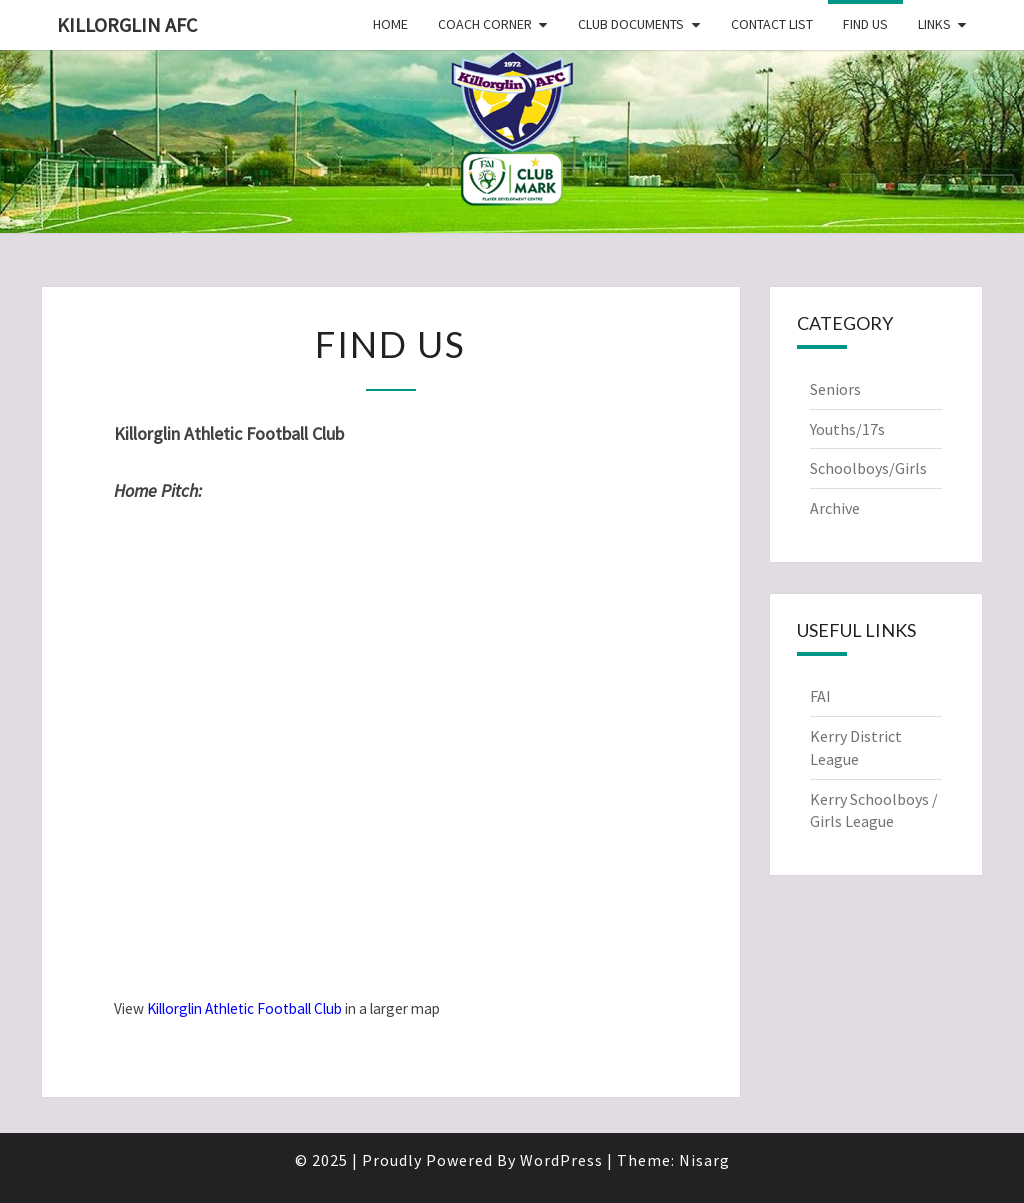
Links (934, 24)
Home (390, 24)
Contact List (772, 24)
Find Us (865, 24)
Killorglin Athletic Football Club (244, 1008)
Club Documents (631, 24)
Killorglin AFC (127, 24)
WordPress (561, 1160)
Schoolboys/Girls (868, 468)
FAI (820, 696)
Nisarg (704, 1160)
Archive (835, 508)
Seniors (835, 389)
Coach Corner (485, 24)
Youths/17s (847, 429)
